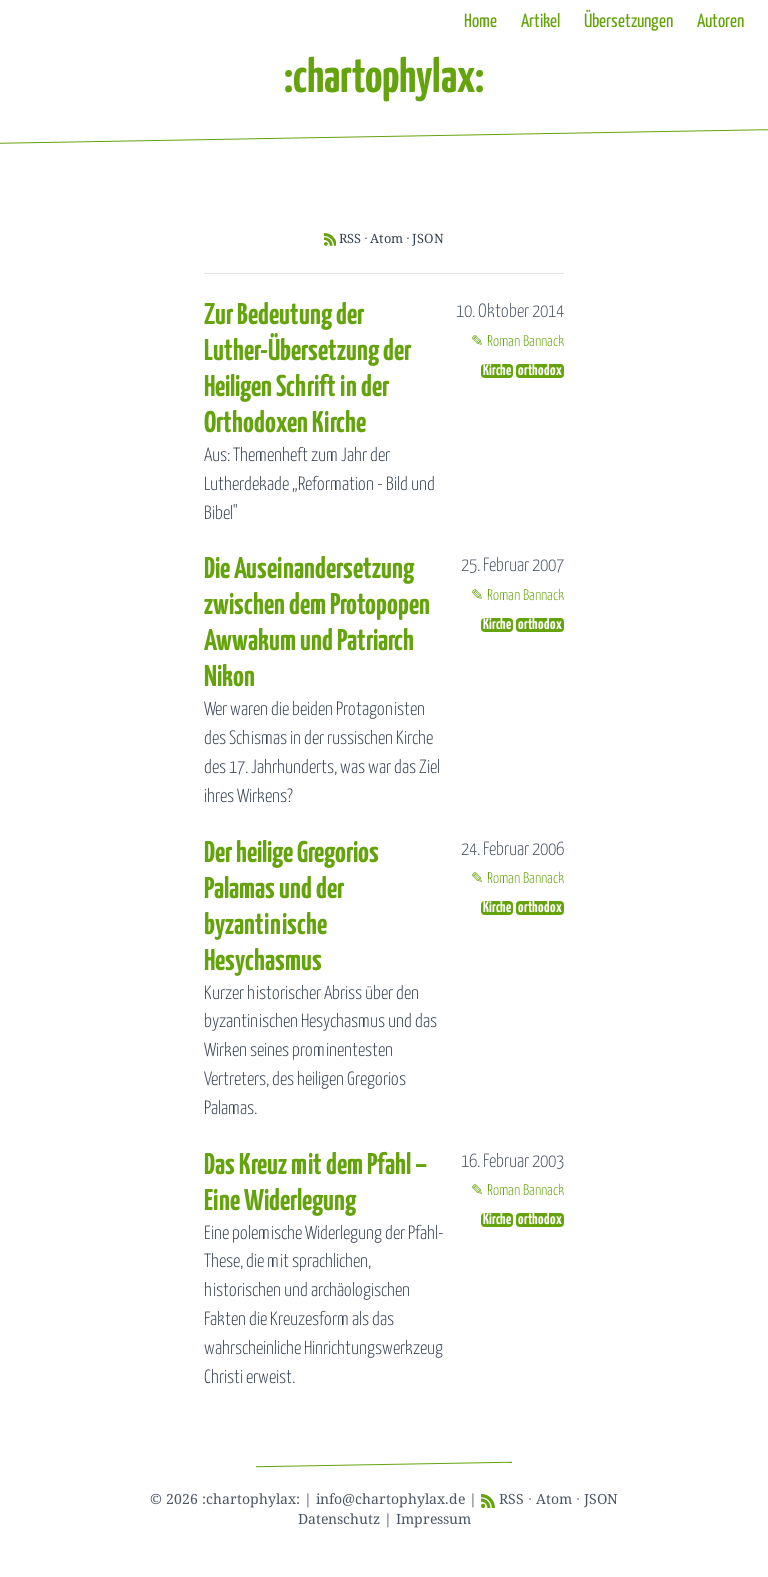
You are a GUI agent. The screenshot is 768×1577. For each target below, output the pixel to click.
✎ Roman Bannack (517, 342)
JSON (428, 238)
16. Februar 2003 (512, 1162)
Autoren (720, 22)
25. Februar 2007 (512, 566)
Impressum (433, 1518)
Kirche (497, 371)
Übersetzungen (628, 22)
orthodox (540, 371)
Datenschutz (339, 1518)
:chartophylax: (384, 79)
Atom (386, 238)
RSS (350, 238)
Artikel (540, 22)
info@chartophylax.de (390, 1498)
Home (480, 22)
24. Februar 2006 (512, 850)
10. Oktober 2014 (510, 312)
